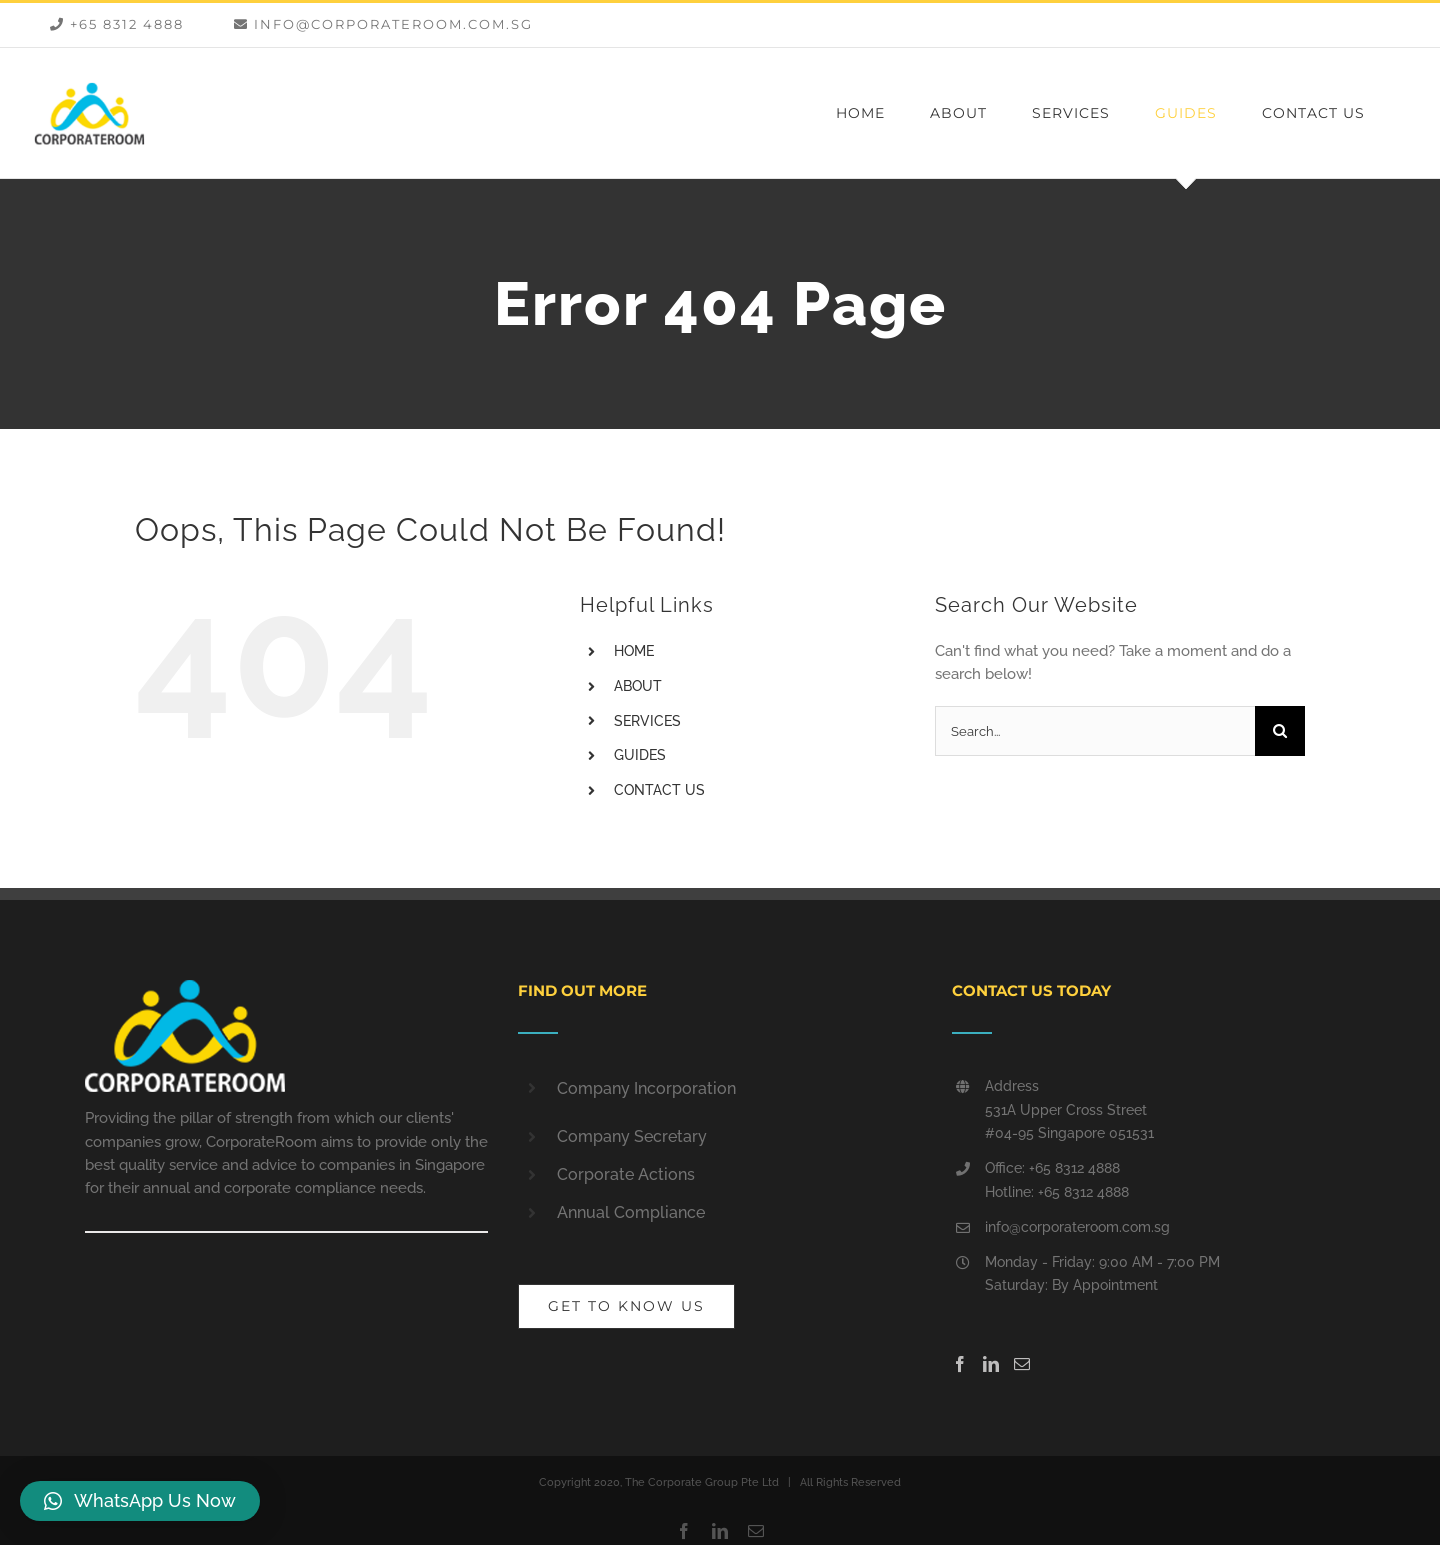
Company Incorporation (646, 1088)
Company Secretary (632, 1136)
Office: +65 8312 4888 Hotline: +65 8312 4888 (1057, 1180)
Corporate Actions (626, 1174)
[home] (185, 991)
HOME (634, 651)
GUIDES (640, 755)
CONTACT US (659, 790)
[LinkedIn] (991, 1364)
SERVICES (647, 721)
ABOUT (638, 686)
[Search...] (1095, 731)
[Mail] (1022, 1364)
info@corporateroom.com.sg (1077, 1227)
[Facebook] (960, 1364)
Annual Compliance (631, 1212)
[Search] (1280, 731)
